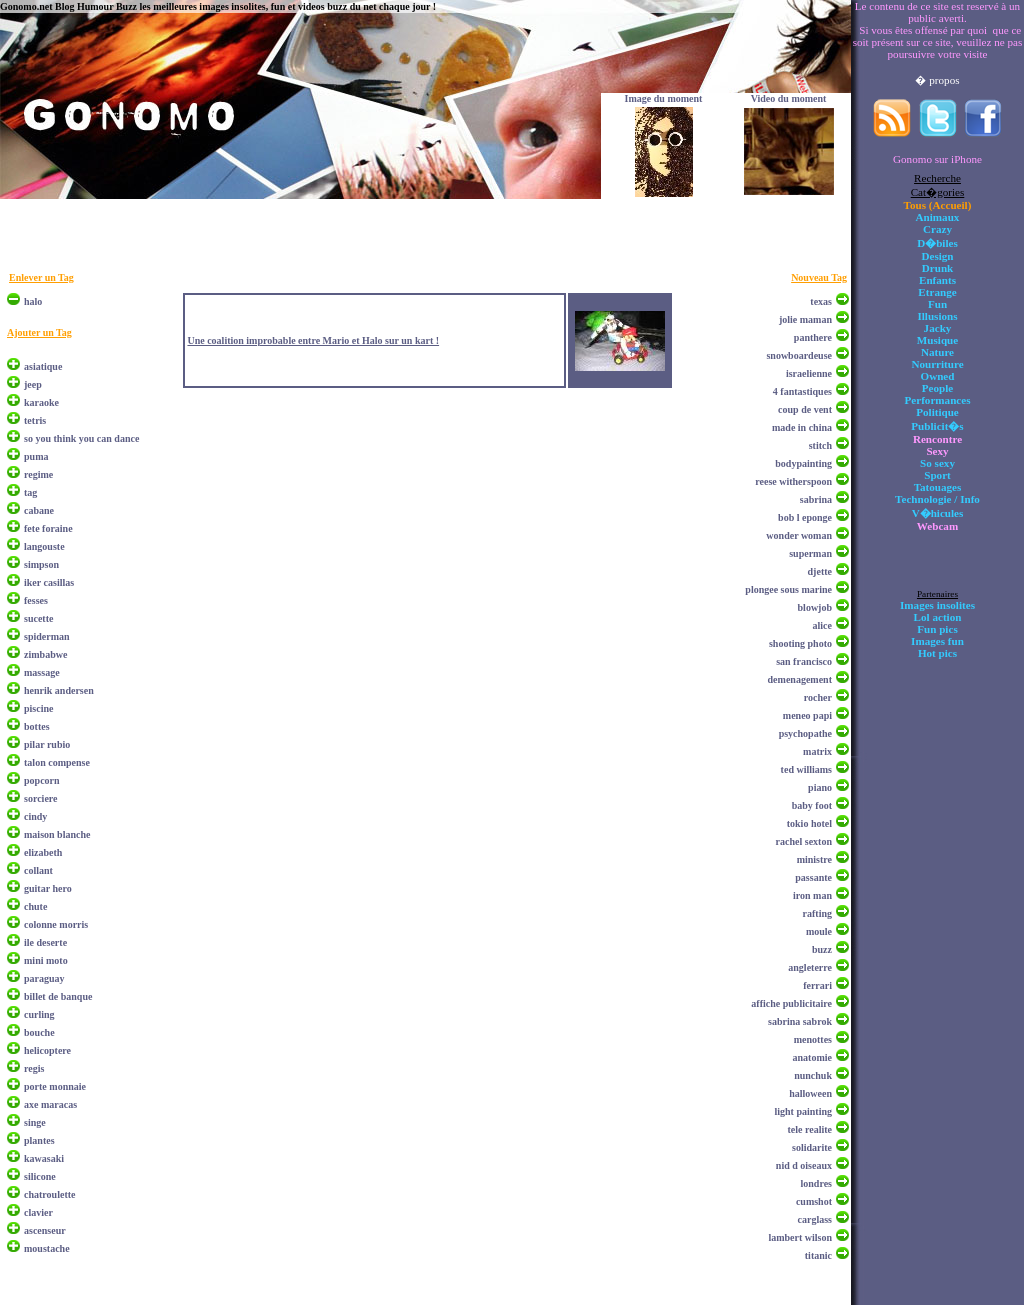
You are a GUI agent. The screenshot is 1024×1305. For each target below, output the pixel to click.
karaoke (41, 402)
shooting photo (800, 643)
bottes (37, 726)
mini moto (46, 960)
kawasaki (44, 1158)
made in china (802, 427)
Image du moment (664, 98)
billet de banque (58, 996)
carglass (815, 1219)
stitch (820, 445)
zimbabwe (45, 654)
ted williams (806, 769)
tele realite (809, 1129)
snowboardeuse (799, 355)
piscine (38, 708)
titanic (818, 1255)
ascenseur (45, 1230)
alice (822, 625)
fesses (36, 600)
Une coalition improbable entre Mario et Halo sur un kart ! (313, 340)
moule (819, 931)
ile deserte (45, 942)
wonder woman (799, 535)
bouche (39, 1032)
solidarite (812, 1147)
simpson (41, 564)
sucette (38, 618)
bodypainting (803, 463)
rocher (818, 697)
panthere (813, 337)
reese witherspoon (793, 481)
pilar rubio (47, 744)
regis (34, 1068)
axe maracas (50, 1104)
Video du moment (789, 98)
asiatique (43, 366)
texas (821, 301)
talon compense (57, 762)
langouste (44, 546)
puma (36, 456)
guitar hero (48, 888)
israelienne (809, 373)
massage (42, 672)
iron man (812, 895)
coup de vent (805, 409)
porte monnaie (55, 1086)
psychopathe (805, 733)
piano (820, 787)
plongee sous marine (788, 589)
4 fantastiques (802, 391)
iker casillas (49, 582)
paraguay (44, 978)
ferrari (817, 985)
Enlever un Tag (41, 277)
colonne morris (56, 924)
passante (813, 877)
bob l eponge (805, 517)
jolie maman (805, 319)
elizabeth (43, 852)
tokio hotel (809, 823)
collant (38, 870)
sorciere (41, 798)
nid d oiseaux (804, 1165)
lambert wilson (800, 1237)
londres (817, 1183)
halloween (810, 1093)
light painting (803, 1111)
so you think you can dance (81, 438)
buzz (822, 949)
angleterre (810, 967)
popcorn (42, 780)
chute (35, 906)
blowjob (815, 607)
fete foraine (48, 528)
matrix (817, 751)
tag (30, 492)
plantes (39, 1140)
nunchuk (813, 1075)
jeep (33, 384)
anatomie (812, 1057)
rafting (817, 913)
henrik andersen (59, 690)
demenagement (800, 679)
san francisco (804, 661)
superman (810, 553)
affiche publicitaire (791, 1003)
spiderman (47, 636)
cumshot (814, 1201)
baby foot (812, 805)
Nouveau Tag (819, 277)
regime (38, 474)
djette (820, 571)
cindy (35, 816)
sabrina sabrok (800, 1021)
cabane (39, 510)
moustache (47, 1248)
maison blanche (57, 834)
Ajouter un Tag (39, 332)
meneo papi (807, 715)
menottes (813, 1039)
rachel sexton (804, 841)
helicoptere (47, 1050)
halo (33, 301)
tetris (35, 420)
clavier (38, 1212)
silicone (40, 1176)
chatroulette (49, 1194)
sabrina (816, 499)
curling (39, 1014)
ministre (814, 859)
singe (35, 1122)
